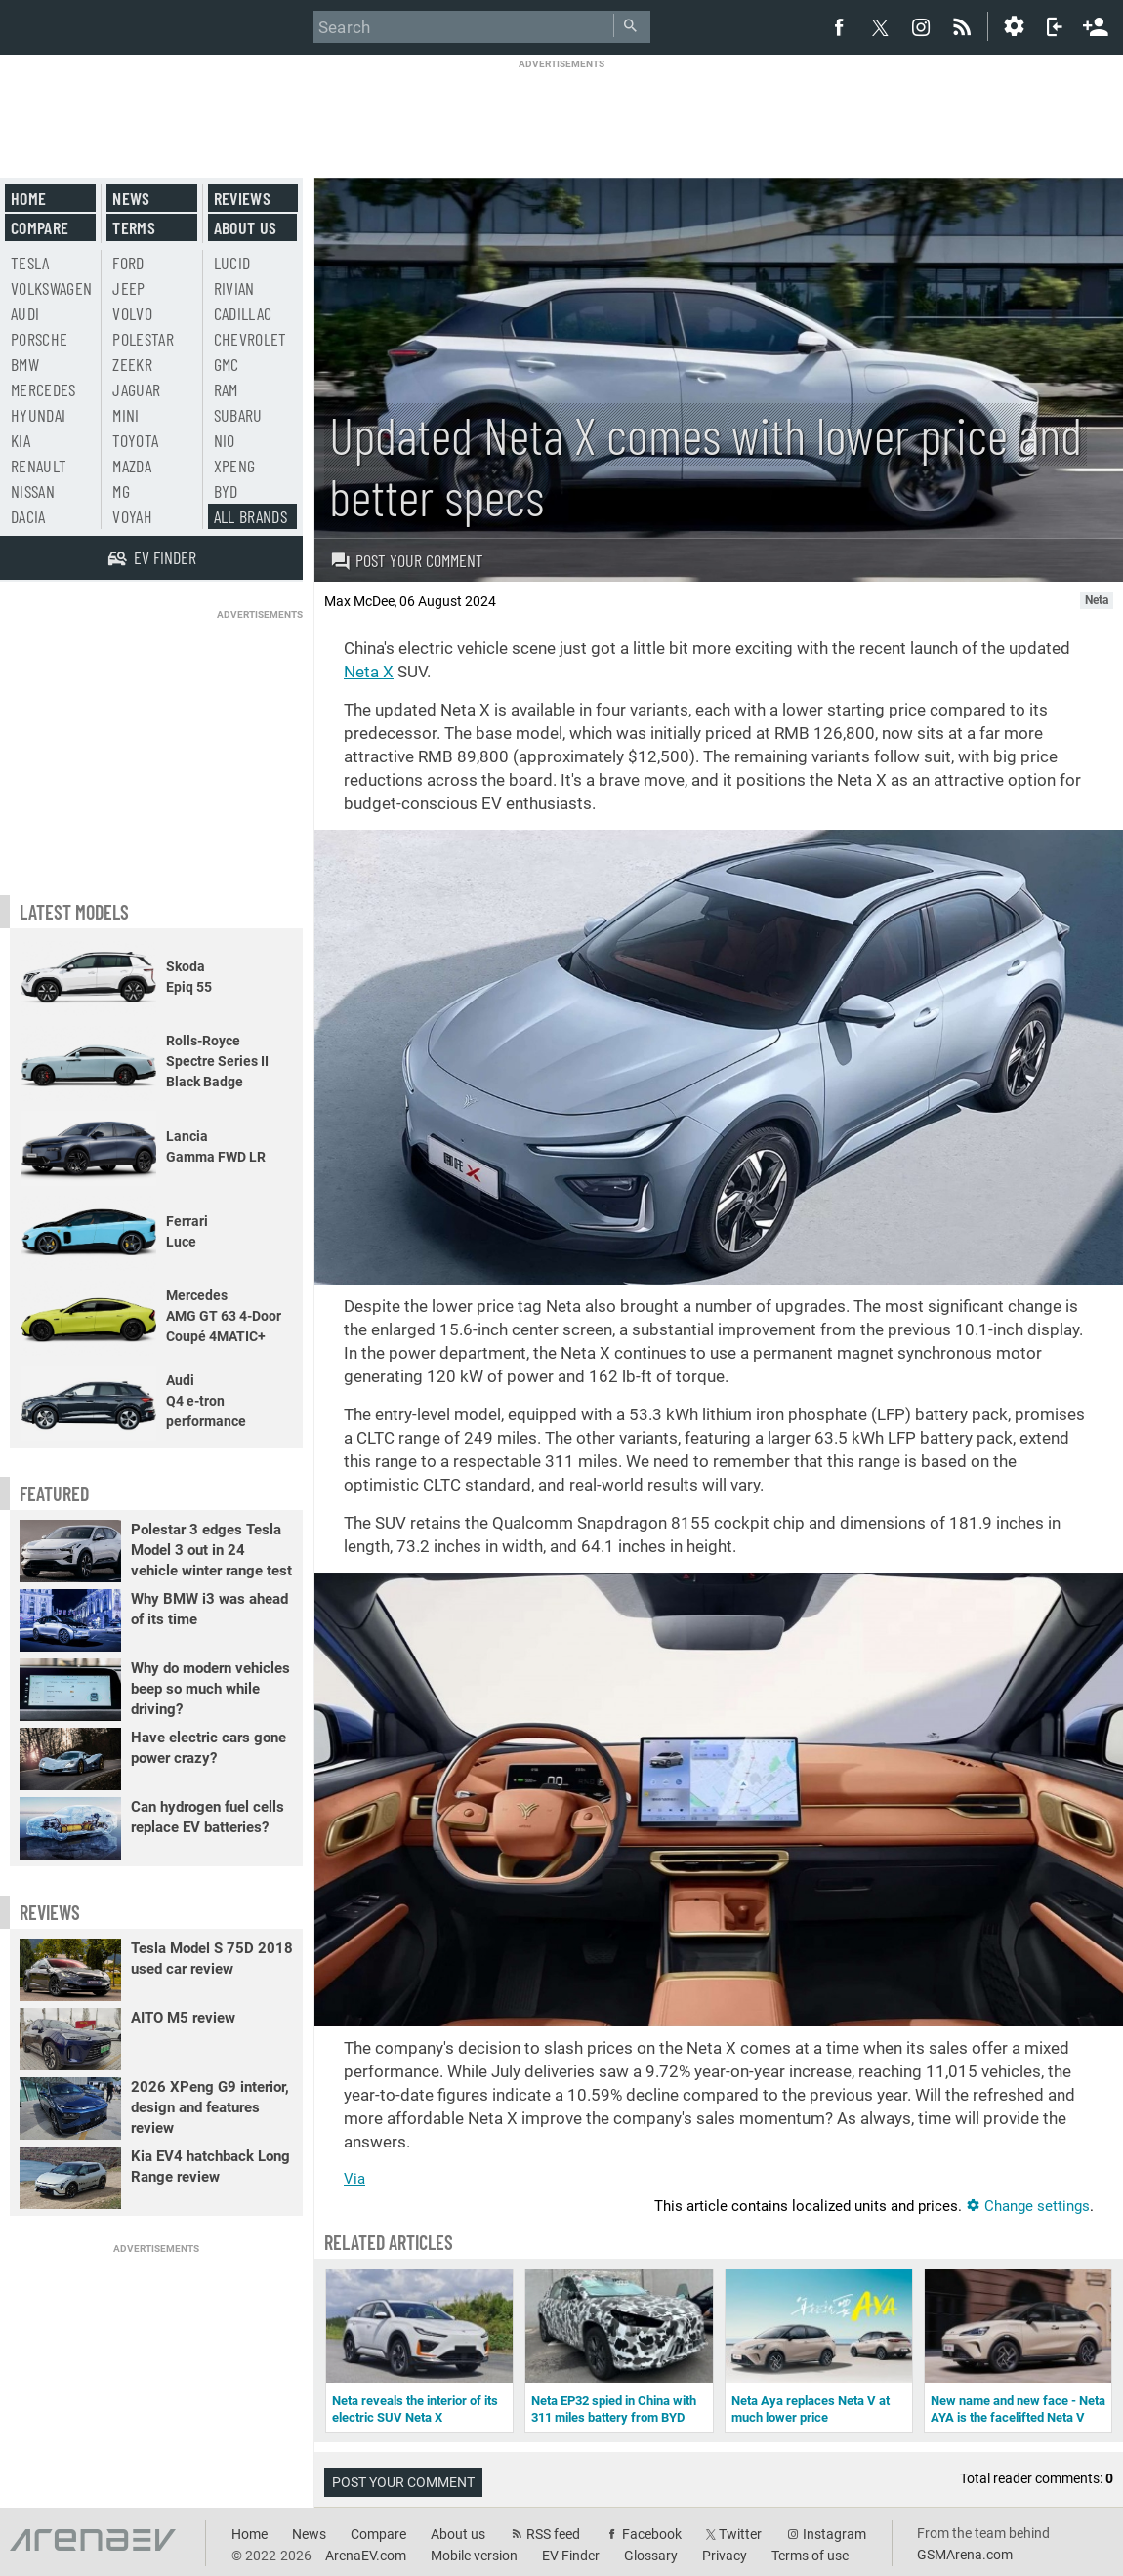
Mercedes (43, 389)
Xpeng (235, 465)
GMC (226, 364)
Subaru (238, 415)
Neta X (369, 671)
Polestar (143, 338)
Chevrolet (250, 338)
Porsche (39, 338)
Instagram (834, 2534)
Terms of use (810, 2555)
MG (121, 491)
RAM (226, 389)
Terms (133, 227)
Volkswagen (52, 288)
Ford (128, 262)
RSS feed (553, 2534)
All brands (251, 516)
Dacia (28, 516)
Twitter (740, 2534)
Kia (20, 440)
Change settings (1028, 2206)
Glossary (651, 2555)
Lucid (232, 262)
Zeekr (132, 364)
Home (28, 198)
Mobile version (474, 2555)
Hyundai (38, 415)
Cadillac (243, 313)
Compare (39, 227)
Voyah (132, 516)
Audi (25, 313)
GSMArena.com (965, 2554)
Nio (224, 440)
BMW (25, 364)
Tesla (30, 262)
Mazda (131, 465)
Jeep (128, 288)
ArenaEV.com (365, 2555)
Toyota (135, 440)
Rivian (234, 288)
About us (245, 227)
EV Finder (571, 2555)
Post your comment (406, 560)
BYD (226, 491)
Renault (38, 465)
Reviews (242, 198)
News (130, 198)
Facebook (652, 2534)
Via (354, 2179)
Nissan (33, 491)
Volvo (132, 313)
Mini (125, 415)
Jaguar (136, 389)
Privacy (724, 2555)
